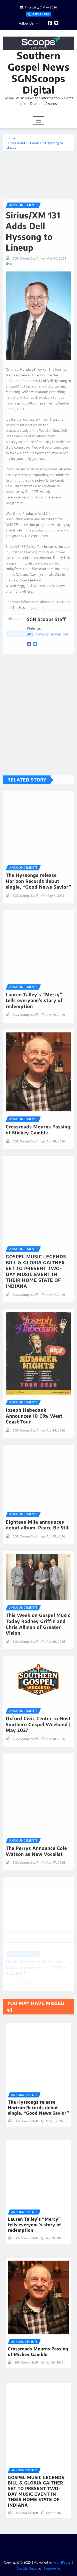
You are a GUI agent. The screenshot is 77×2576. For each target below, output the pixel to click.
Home (10, 138)
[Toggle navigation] (38, 120)
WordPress (62, 2562)
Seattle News (27, 2568)
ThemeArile (51, 2568)
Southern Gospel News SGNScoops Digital (38, 73)
